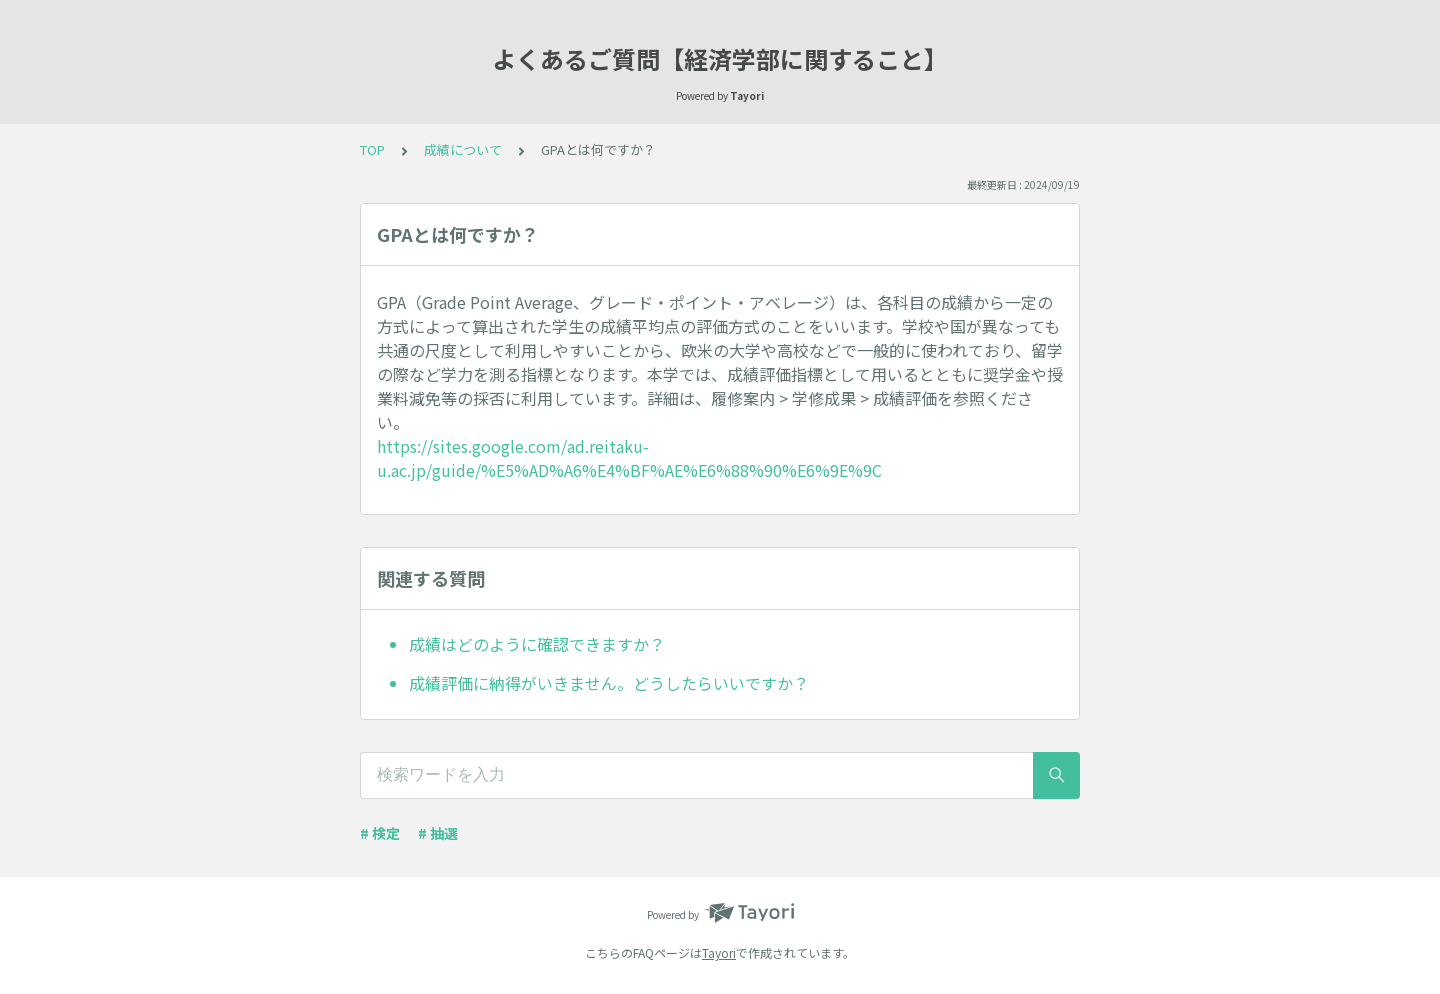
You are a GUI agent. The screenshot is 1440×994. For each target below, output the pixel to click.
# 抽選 (438, 833)
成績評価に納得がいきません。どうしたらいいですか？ (609, 683)
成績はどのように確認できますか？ (537, 644)
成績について (463, 149)
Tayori (719, 952)
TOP (372, 149)
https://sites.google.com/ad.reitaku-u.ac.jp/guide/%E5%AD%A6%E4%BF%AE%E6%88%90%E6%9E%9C (629, 458)
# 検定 (380, 833)
